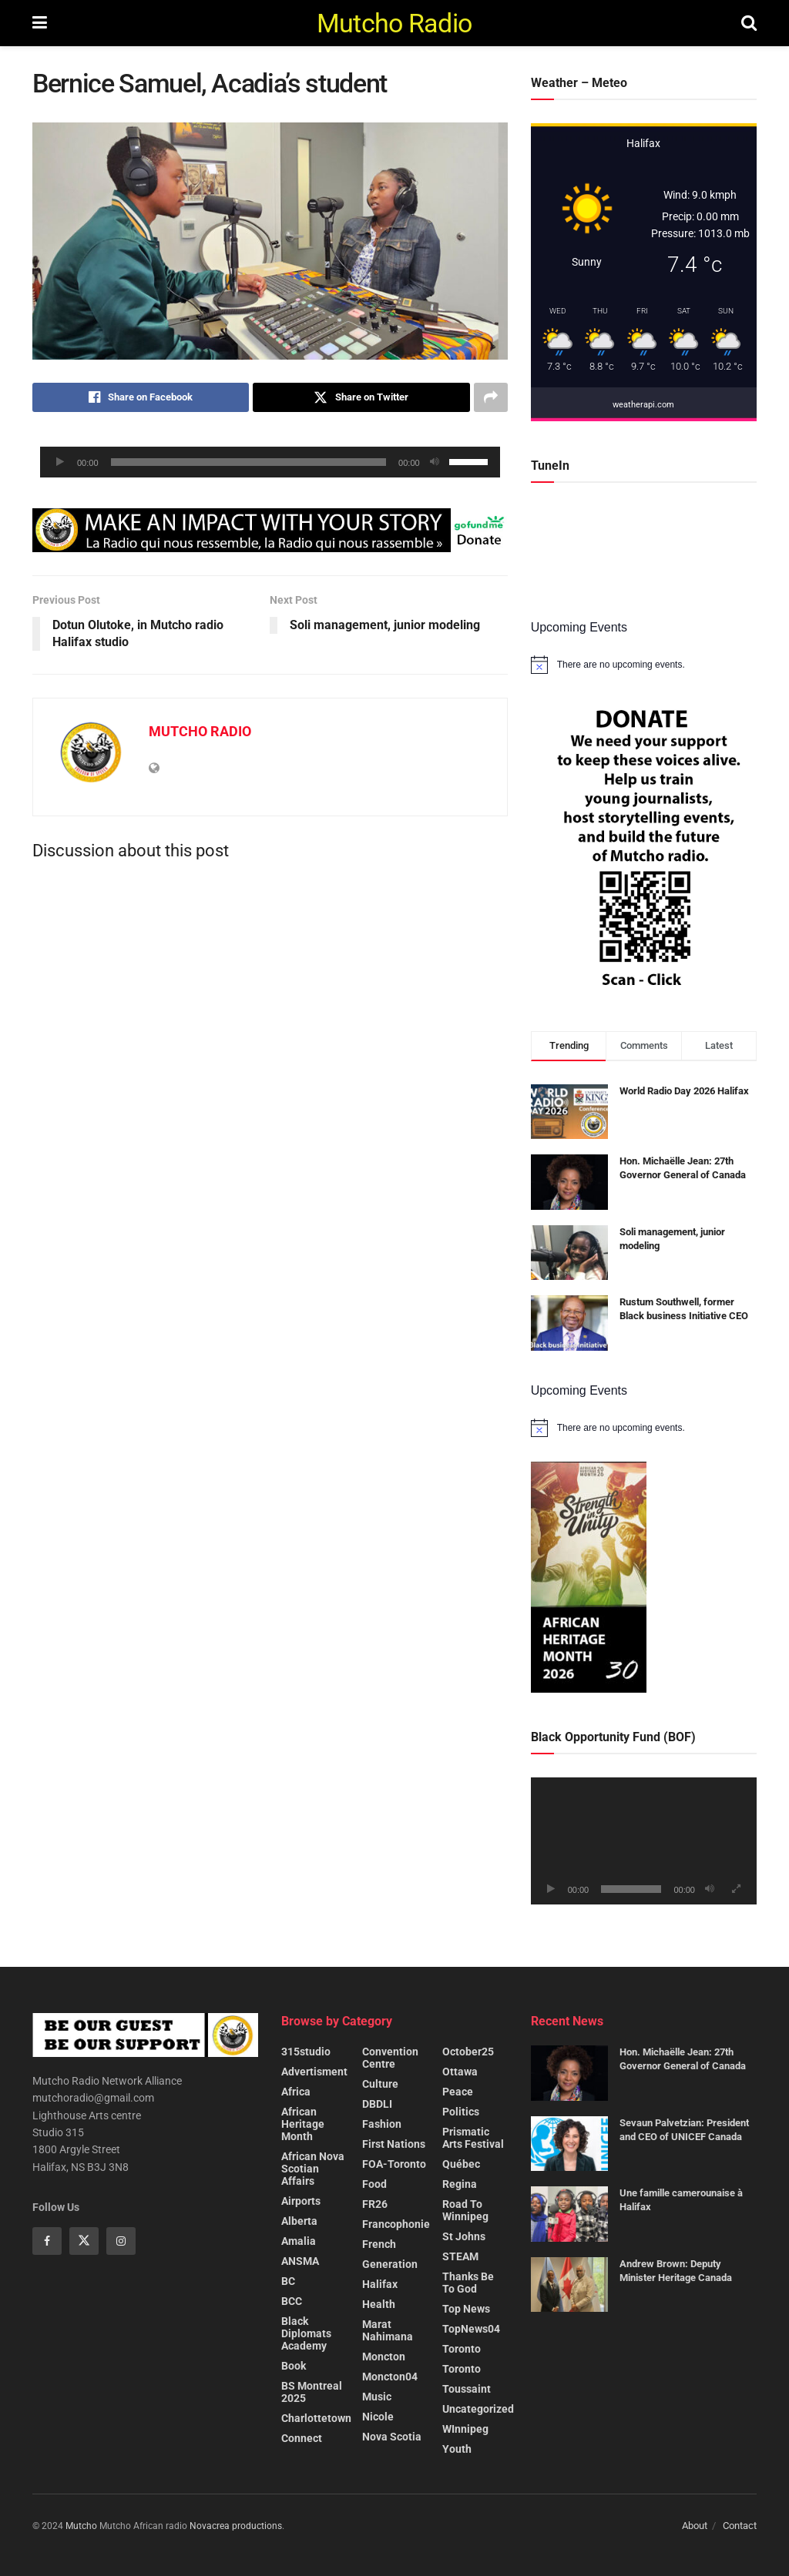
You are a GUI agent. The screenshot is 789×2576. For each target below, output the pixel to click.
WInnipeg (465, 2429)
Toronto (461, 2349)
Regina (459, 2184)
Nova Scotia (391, 2436)
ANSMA (300, 2261)
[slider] (249, 462)
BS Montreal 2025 (311, 2392)
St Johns (463, 2236)
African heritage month (302, 2123)
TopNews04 (471, 2329)
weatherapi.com (643, 405)
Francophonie (396, 2224)
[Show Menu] (39, 23)
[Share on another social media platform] (491, 397)
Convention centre (390, 2057)
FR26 (375, 2204)
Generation (390, 2264)
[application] (270, 462)
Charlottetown (316, 2418)
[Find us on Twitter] (84, 2241)
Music (376, 2396)
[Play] (60, 462)
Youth (457, 2449)
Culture (380, 2084)
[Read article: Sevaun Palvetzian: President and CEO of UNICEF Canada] (569, 2144)
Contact (740, 2525)
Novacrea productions (236, 2526)
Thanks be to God (468, 2282)
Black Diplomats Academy (306, 2333)
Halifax (380, 2284)
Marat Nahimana (387, 2330)
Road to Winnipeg (465, 2210)
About (694, 2525)
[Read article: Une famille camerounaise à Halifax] (569, 2214)
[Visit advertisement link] (270, 530)
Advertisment (314, 2071)
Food (374, 2184)
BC (288, 2281)
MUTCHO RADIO (200, 731)
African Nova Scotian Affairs (312, 2168)
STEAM (460, 2256)
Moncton (383, 2356)
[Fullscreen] (736, 1889)
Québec (461, 2164)
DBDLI (377, 2104)
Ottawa (460, 2071)
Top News (466, 2309)
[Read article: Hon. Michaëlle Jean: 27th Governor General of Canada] (569, 2073)
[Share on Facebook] (140, 397)
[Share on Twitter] (361, 397)
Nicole (378, 2416)
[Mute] (434, 462)
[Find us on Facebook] (47, 2241)
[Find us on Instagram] (121, 2241)
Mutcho (81, 2526)
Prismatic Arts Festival (473, 2137)
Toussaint (466, 2389)
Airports (301, 2201)
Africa (296, 2091)
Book (293, 2366)
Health (378, 2304)
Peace (457, 2091)
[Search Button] (749, 23)
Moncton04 (390, 2376)
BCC (291, 2301)
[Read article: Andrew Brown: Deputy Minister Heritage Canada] (569, 2285)
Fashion (381, 2124)
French (379, 2244)
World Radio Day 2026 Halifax (684, 1091)
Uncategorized (478, 2409)
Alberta (299, 2221)
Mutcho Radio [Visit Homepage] (394, 23)
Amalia (298, 2241)
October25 (468, 2051)
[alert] (644, 664)
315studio (306, 2051)
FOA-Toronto (394, 2164)
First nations (393, 2144)
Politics (460, 2111)
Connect (301, 2438)
